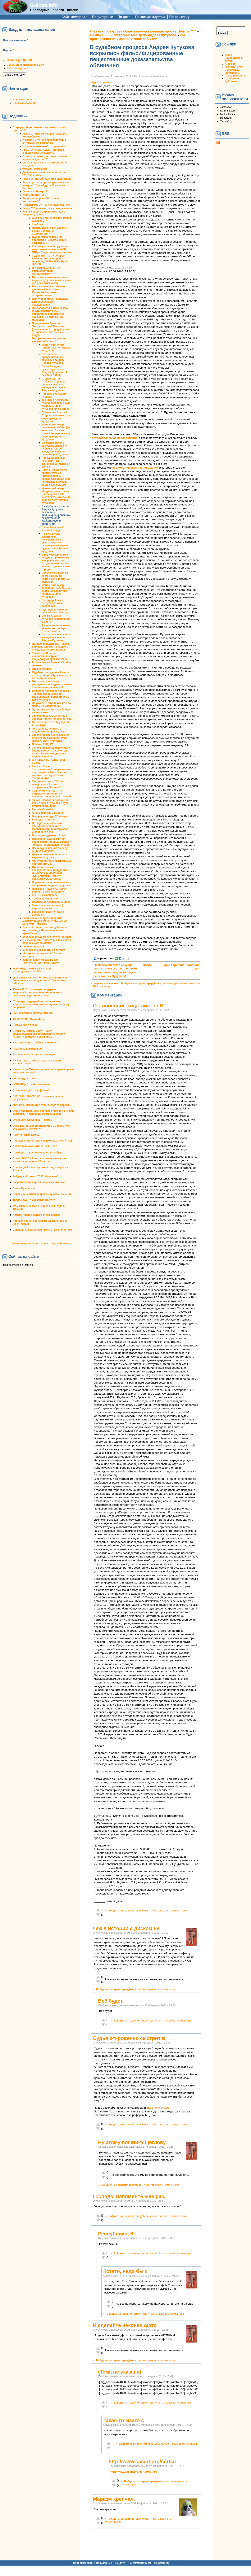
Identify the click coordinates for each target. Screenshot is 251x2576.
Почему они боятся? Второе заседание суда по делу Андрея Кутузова (56, 417)
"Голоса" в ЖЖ (234, 66)
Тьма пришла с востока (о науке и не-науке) (48, 907)
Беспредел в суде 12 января (49, 816)
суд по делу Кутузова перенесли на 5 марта (55, 611)
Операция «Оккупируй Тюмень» (33, 1119)
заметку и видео (158, 2107)
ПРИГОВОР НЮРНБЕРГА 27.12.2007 (35, 1146)
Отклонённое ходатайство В (128, 1005)
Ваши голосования (24, 103)
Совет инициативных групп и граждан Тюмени (42, 1194)
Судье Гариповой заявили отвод (53, 529)
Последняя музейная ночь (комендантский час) (42, 1140)
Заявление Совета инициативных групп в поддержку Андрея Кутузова (50, 656)
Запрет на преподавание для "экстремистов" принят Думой (41, 961)
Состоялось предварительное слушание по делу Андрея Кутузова (53, 358)
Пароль (8, 50)
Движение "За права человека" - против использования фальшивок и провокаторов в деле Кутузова (51, 695)
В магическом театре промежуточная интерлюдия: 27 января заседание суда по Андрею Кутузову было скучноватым (56, 477)
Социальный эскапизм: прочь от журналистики (42, 1229)
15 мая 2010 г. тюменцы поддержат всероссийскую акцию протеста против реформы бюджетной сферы (37, 992)
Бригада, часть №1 (44, 819)
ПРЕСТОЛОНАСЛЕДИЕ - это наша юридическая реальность (43, 151)
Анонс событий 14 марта (47, 812)
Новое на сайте (22, 99)
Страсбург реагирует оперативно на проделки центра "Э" (44, 158)
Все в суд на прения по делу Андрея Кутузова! (50, 850)
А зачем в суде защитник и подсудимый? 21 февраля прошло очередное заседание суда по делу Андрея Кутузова (55, 542)
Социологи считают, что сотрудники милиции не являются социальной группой (51, 793)
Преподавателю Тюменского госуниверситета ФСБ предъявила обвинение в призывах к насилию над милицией (50, 314)
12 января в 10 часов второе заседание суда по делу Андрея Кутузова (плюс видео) (56, 404)
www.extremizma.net (34, 168)
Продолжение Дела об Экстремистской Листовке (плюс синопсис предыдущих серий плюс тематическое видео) (50, 329)
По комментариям (150, 17)
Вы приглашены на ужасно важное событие (49, 340)
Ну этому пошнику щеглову (132, 2142)
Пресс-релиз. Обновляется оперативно (46, 178)
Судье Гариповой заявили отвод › (180, 966)
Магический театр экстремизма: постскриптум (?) (52, 862)
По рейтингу (179, 17)
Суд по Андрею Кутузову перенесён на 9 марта (56, 618)
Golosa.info (44, 5)
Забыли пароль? (17, 68)
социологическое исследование (135, 467)
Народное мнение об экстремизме (43, 146)
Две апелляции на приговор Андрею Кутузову (49, 856)
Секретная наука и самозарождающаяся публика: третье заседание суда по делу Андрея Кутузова (55, 448)
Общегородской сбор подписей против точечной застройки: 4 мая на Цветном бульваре (43, 1112)
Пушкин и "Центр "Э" (35, 191)
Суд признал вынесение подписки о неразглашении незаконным (49, 240)
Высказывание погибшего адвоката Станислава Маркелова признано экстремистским (48, 291)
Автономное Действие (232, 80)
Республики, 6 (115, 2234)
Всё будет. (111, 2001)
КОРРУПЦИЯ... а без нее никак (31, 1084)
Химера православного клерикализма (36, 1214)
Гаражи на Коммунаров (27, 1048)
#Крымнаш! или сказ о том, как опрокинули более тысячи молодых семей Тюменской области (40, 980)
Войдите (126, 983)
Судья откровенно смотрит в (129, 2038)
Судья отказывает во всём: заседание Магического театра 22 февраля (56, 577)
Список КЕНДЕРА (43, 744)
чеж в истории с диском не (126, 1928)
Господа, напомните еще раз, (129, 2196)
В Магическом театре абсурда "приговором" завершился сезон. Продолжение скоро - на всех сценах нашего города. (56, 562)
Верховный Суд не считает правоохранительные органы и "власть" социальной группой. (51, 841)
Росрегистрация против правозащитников (39, 1182)
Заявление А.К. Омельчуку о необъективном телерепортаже (51, 717)
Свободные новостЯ (45, 898)
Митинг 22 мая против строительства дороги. (41, 1105)
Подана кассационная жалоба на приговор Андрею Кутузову (51, 884)
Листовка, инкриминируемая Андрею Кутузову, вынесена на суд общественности (51, 280)
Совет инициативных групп (234, 58)
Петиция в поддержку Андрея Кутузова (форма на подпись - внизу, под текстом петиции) (51, 646)
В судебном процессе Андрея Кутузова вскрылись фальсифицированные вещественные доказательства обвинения (56, 515)
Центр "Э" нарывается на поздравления (47, 208)
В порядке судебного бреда (49, 835)
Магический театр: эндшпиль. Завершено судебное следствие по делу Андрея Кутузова (56, 591)
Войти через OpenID (19, 60)
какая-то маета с (123, 2420)
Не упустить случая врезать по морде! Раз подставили (51, 704)
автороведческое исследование (114, 437)
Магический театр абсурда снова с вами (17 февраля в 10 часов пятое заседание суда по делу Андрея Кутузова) (56, 495)
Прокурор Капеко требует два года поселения (52, 603)
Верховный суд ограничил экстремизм (46, 936)
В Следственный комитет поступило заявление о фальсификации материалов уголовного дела (50, 827)
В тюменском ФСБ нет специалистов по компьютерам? (46, 271)
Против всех (101, 82)
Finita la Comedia (42, 809)
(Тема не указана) (119, 2372)
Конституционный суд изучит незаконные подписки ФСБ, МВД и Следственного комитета (52, 249)
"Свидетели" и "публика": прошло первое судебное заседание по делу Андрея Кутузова (53, 384)
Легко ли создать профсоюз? (31, 1090)
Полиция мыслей (33, 946)
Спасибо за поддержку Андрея (51, 902)
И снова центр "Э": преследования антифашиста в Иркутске (44, 141)
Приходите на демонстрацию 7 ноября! (37, 1152)
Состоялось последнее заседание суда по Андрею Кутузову (56, 637)
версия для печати (106, 983)
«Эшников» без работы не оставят (43, 950)
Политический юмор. (26, 1134)
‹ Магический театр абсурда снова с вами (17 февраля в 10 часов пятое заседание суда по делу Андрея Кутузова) (115, 970)
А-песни (230, 63)
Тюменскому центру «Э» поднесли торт (47, 204)
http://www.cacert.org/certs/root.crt (133, 2471)
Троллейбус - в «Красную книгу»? (34, 1200)
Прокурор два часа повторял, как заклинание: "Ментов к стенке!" (56, 462)
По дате (124, 17)
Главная (97, 31)
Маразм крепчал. (114, 2499)
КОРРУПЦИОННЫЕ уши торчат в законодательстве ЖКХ (33, 970)
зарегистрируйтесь (149, 983)
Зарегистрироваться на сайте (25, 64)
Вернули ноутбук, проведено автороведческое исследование (50, 301)
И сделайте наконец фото (125, 2325)
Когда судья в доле (25, 1078)
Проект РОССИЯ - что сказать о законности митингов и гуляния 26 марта (40, 1160)
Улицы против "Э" (33, 194)
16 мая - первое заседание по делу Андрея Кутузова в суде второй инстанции (50, 803)
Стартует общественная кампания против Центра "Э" (151, 31)
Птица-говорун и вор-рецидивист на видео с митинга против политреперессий (52, 684)
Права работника (235, 75)
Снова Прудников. (24, 1188)
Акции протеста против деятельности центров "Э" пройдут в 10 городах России (45, 185)
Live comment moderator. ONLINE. (33, 1013)
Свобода (37, 224)
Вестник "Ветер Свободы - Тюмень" (35, 1042)
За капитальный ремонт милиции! (34, 1054)
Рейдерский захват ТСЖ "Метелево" (35, 1176)
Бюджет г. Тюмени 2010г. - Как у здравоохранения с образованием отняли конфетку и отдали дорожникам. (39, 1033)
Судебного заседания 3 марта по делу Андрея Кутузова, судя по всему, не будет (51, 675)
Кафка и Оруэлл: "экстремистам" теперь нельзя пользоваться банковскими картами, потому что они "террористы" (51, 772)
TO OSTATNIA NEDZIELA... (29, 1018)
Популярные (102, 17)
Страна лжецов (41, 668)
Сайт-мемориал (74, 17)
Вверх (145, 965)
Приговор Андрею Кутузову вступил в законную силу (49, 890)
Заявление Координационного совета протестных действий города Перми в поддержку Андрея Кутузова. (51, 752)
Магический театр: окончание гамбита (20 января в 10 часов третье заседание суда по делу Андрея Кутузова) (56, 432)
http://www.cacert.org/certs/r (143, 2461)
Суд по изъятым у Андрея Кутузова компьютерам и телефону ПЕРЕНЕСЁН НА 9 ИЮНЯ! (49, 260)
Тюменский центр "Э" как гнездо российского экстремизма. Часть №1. (48, 784)
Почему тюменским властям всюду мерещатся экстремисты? (49, 230)
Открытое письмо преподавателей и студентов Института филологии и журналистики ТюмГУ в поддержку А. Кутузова (50, 873)
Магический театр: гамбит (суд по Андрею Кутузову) (56, 347)
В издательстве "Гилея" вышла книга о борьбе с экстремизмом (47, 942)
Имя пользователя (15, 40)
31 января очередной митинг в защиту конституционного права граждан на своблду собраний (41, 1004)
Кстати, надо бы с (125, 2271)
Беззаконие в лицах (25, 1025)
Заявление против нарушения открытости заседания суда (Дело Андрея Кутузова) (50, 737)
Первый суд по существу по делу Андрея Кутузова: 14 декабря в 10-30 (54, 371)
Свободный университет (233, 71)
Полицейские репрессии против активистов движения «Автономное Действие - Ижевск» (44, 921)
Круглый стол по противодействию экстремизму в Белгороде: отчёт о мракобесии (44, 930)
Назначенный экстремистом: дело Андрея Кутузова (133, 35)
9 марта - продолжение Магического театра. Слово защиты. (56, 628)
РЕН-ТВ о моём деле (45, 895)
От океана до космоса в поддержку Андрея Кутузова (50, 730)
